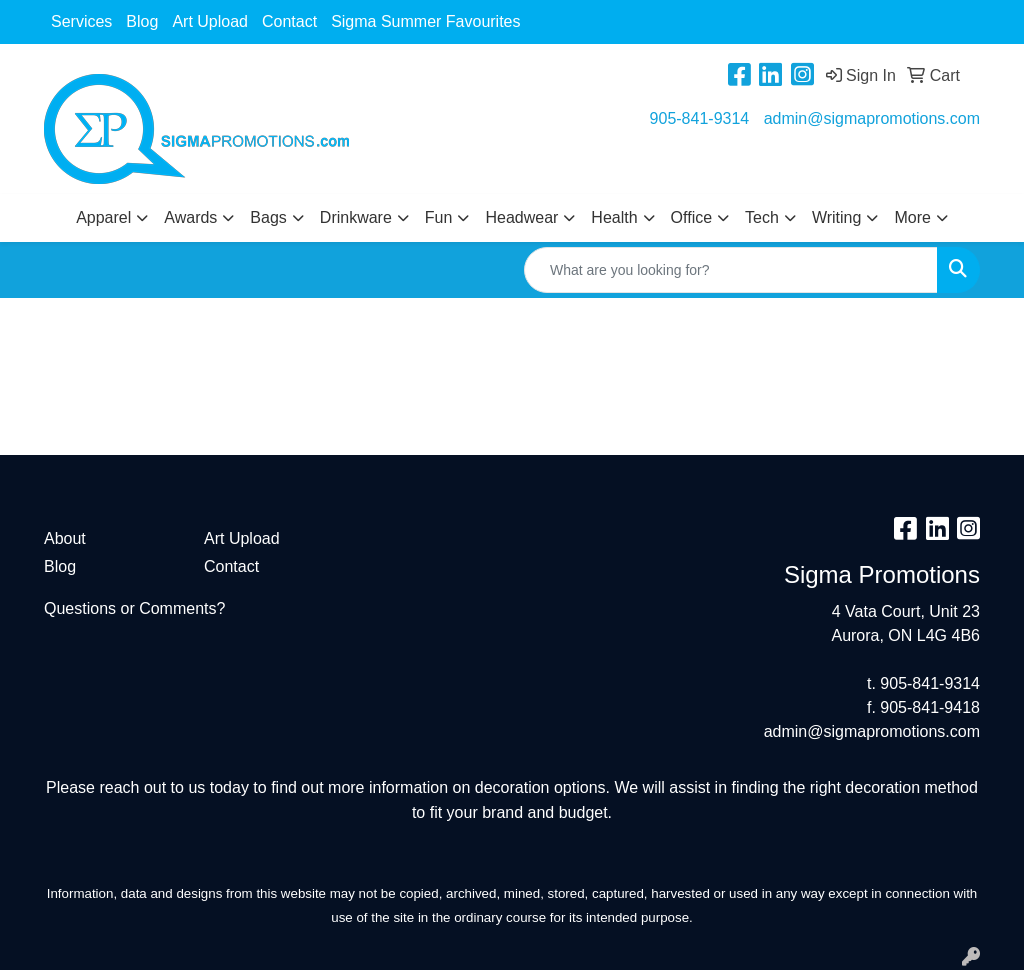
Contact (289, 21)
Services (81, 21)
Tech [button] (762, 217)
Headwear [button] (521, 217)
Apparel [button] (103, 217)
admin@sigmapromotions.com (872, 118)
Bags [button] (268, 217)
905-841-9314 (700, 118)
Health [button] (614, 217)
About (65, 538)
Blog (142, 21)
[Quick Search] (731, 270)
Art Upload (210, 21)
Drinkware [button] (356, 217)
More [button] (912, 217)
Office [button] (692, 217)
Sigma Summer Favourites (425, 21)
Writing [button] (837, 217)
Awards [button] (190, 217)
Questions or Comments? (134, 608)
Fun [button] (439, 217)
